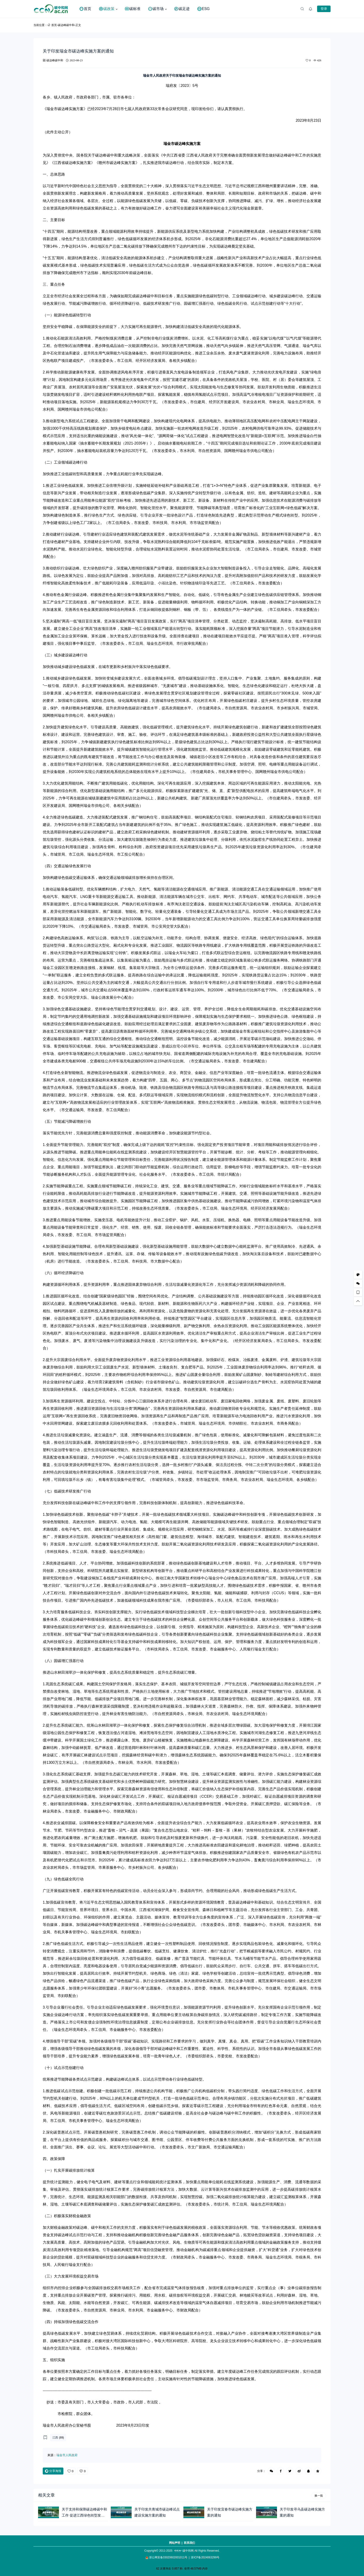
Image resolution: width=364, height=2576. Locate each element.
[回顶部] (358, 1301)
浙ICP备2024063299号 (205, 2557)
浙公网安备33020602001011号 (168, 2557)
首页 (85, 9)
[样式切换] (358, 1274)
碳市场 (156, 9)
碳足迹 (182, 9)
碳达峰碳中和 (66, 25)
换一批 (319, 2495)
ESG (203, 9)
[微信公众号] (358, 1283)
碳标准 (132, 9)
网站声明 (174, 2542)
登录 (324, 8)
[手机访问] (358, 1292)
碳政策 (106, 9)
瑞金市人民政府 (67, 2455)
